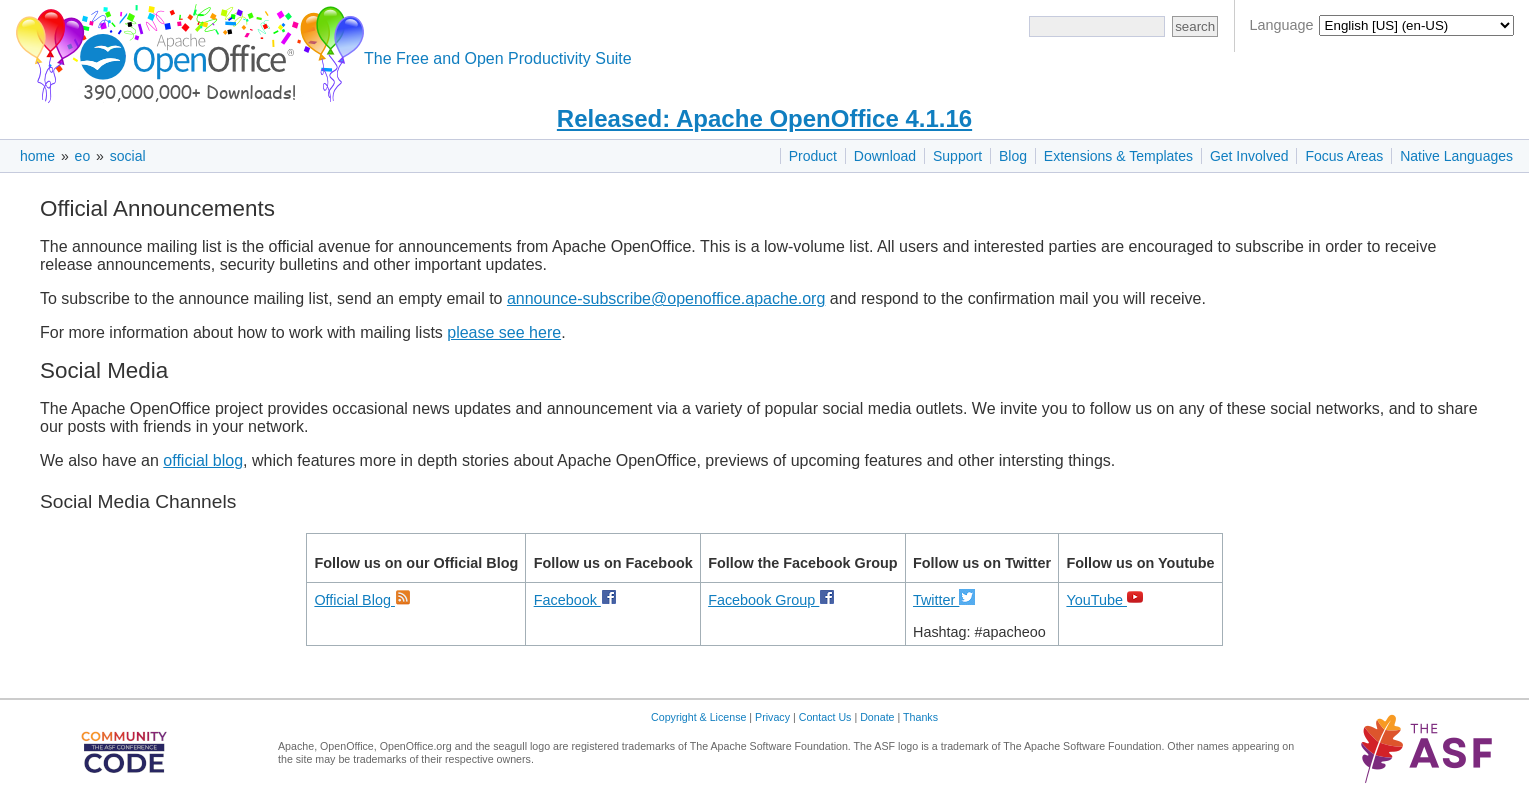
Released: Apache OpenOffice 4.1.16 (764, 118)
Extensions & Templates (1118, 156)
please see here (504, 332)
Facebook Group (771, 600)
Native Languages (1456, 156)
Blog (1013, 156)
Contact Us (825, 717)
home (37, 156)
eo (83, 156)
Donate (877, 717)
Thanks (920, 717)
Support (957, 156)
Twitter (944, 600)
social (128, 156)
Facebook (575, 600)
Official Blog (362, 600)
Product (813, 156)
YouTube (1104, 600)
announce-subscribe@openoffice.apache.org (666, 298)
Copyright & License (698, 717)
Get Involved (1249, 156)
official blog (203, 460)
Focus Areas (1344, 156)
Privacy (772, 717)
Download (885, 156)
